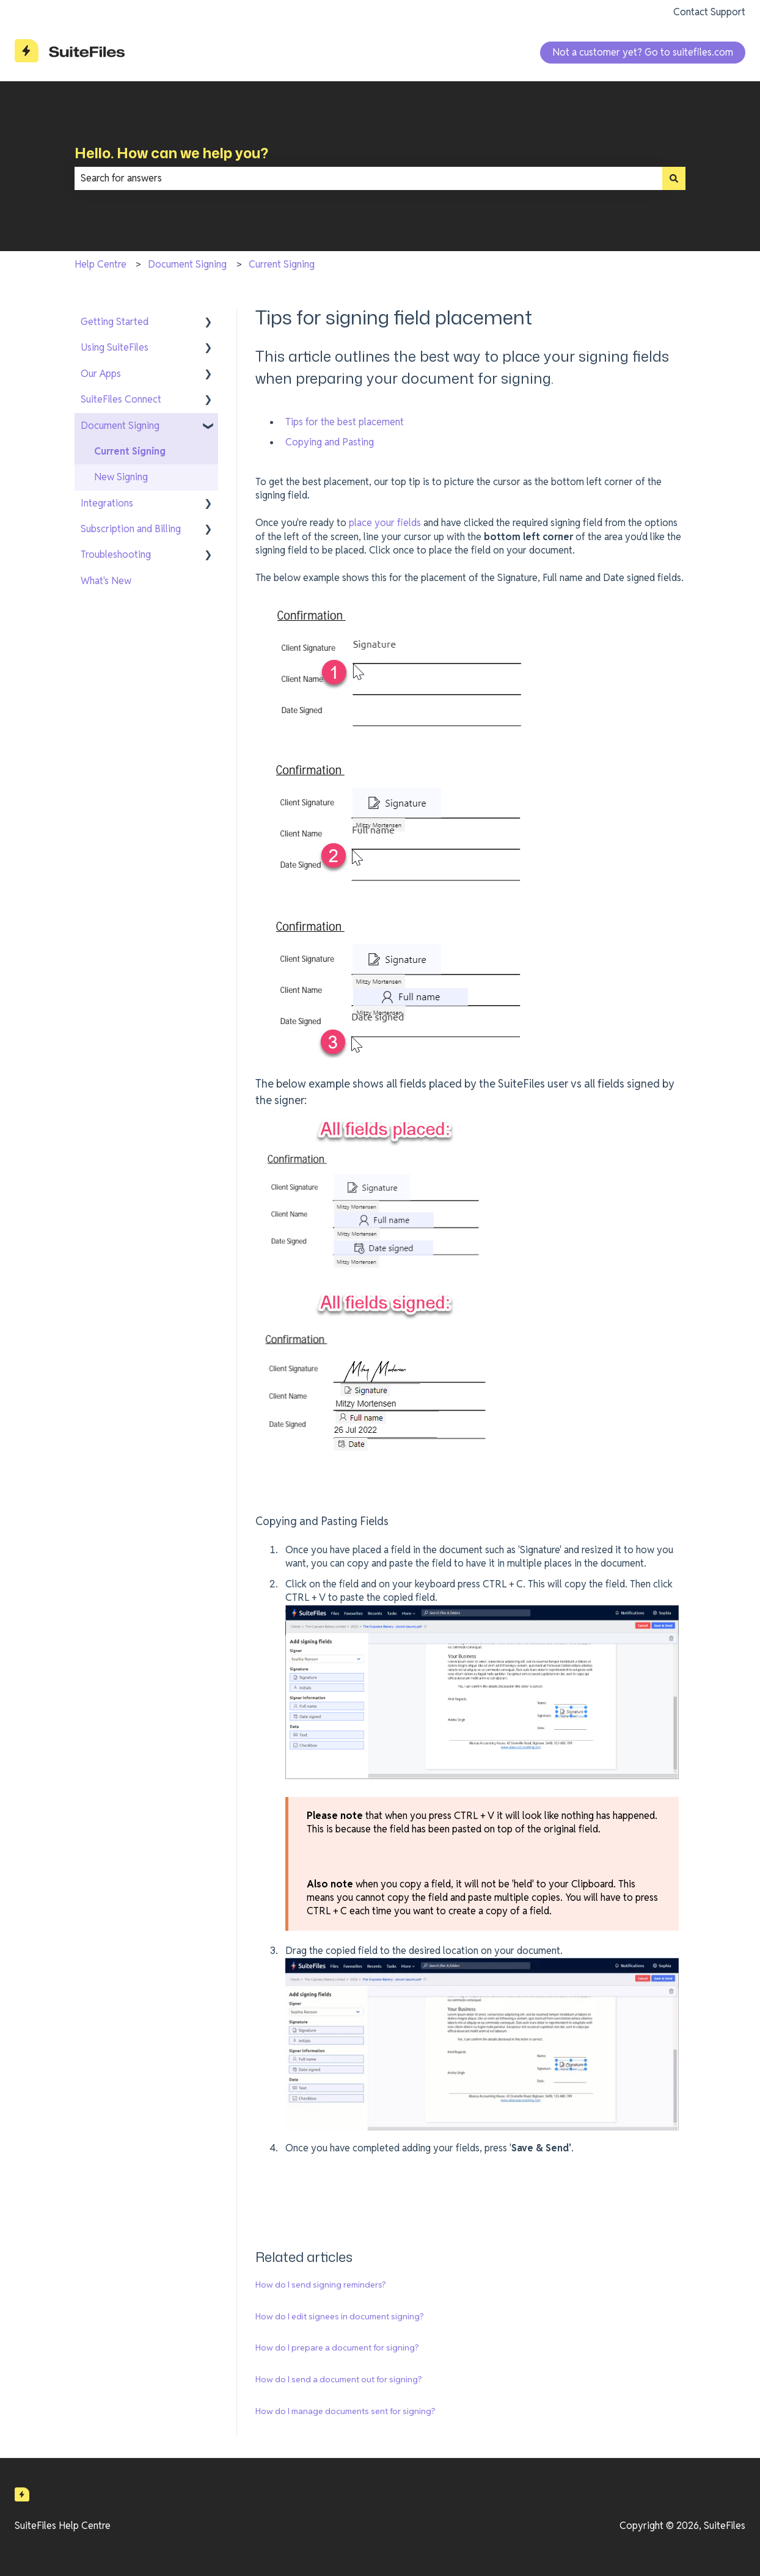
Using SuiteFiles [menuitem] (114, 347)
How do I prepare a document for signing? (337, 2347)
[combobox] (368, 178)
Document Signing (187, 264)
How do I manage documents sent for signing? (345, 2411)
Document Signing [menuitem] (120, 425)
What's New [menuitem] (106, 580)
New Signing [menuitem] (121, 476)
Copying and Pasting (329, 442)
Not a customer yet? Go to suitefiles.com (642, 52)
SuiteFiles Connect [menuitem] (121, 399)
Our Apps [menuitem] (101, 373)
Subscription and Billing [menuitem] (131, 528)
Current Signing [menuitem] (130, 451)
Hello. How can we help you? (171, 153)
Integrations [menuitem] (107, 503)
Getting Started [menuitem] (114, 321)
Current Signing (282, 264)
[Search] (673, 178)
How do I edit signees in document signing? (339, 2316)
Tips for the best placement (344, 421)
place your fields (385, 522)
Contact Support (709, 11)
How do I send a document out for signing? (338, 2379)
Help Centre (100, 264)
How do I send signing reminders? (320, 2284)
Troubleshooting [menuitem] (116, 554)
